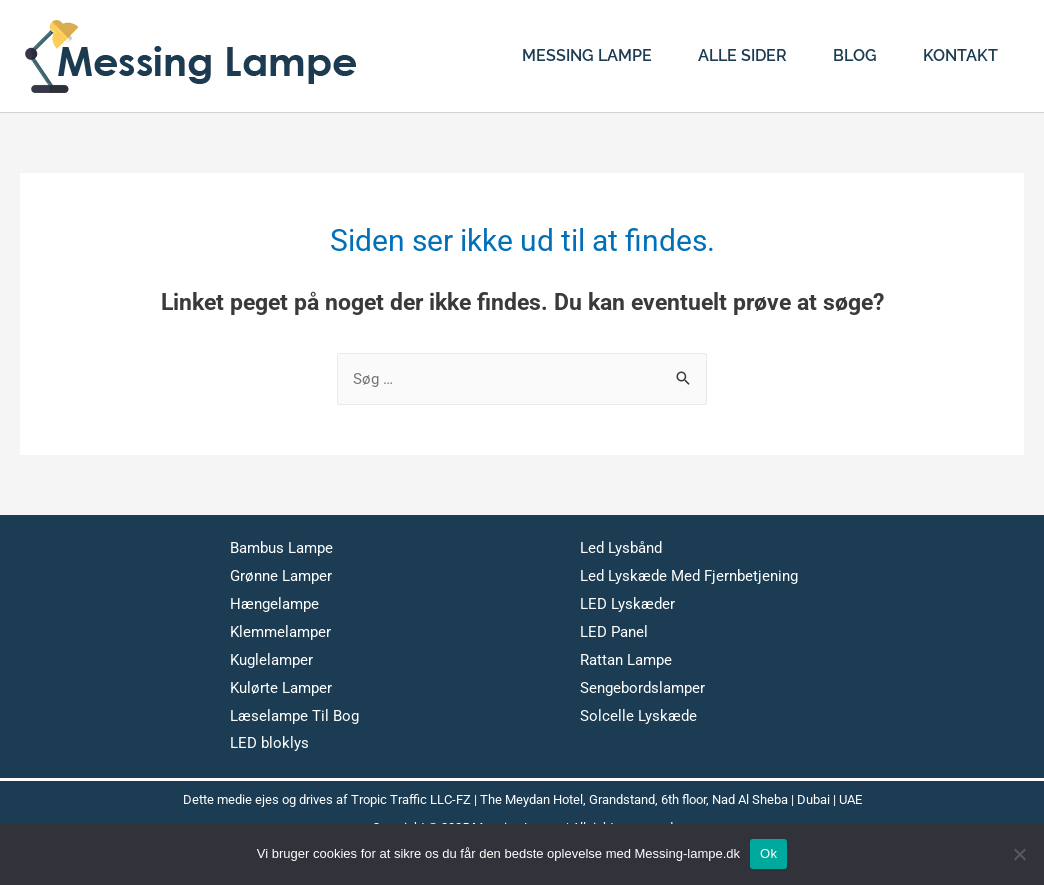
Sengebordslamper (642, 688)
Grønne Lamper (281, 576)
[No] (1019, 854)
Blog (855, 55)
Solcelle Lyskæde (638, 716)
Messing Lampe (587, 55)
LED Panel (614, 632)
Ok (768, 853)
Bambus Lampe (281, 548)
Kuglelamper (271, 660)
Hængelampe (274, 604)
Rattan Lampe (626, 660)
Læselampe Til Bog (294, 716)
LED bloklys (269, 743)
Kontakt (960, 55)
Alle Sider (742, 55)
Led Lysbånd (621, 548)
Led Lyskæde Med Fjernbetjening (689, 576)
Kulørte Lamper (281, 688)
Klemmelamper (280, 632)
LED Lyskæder (627, 604)
